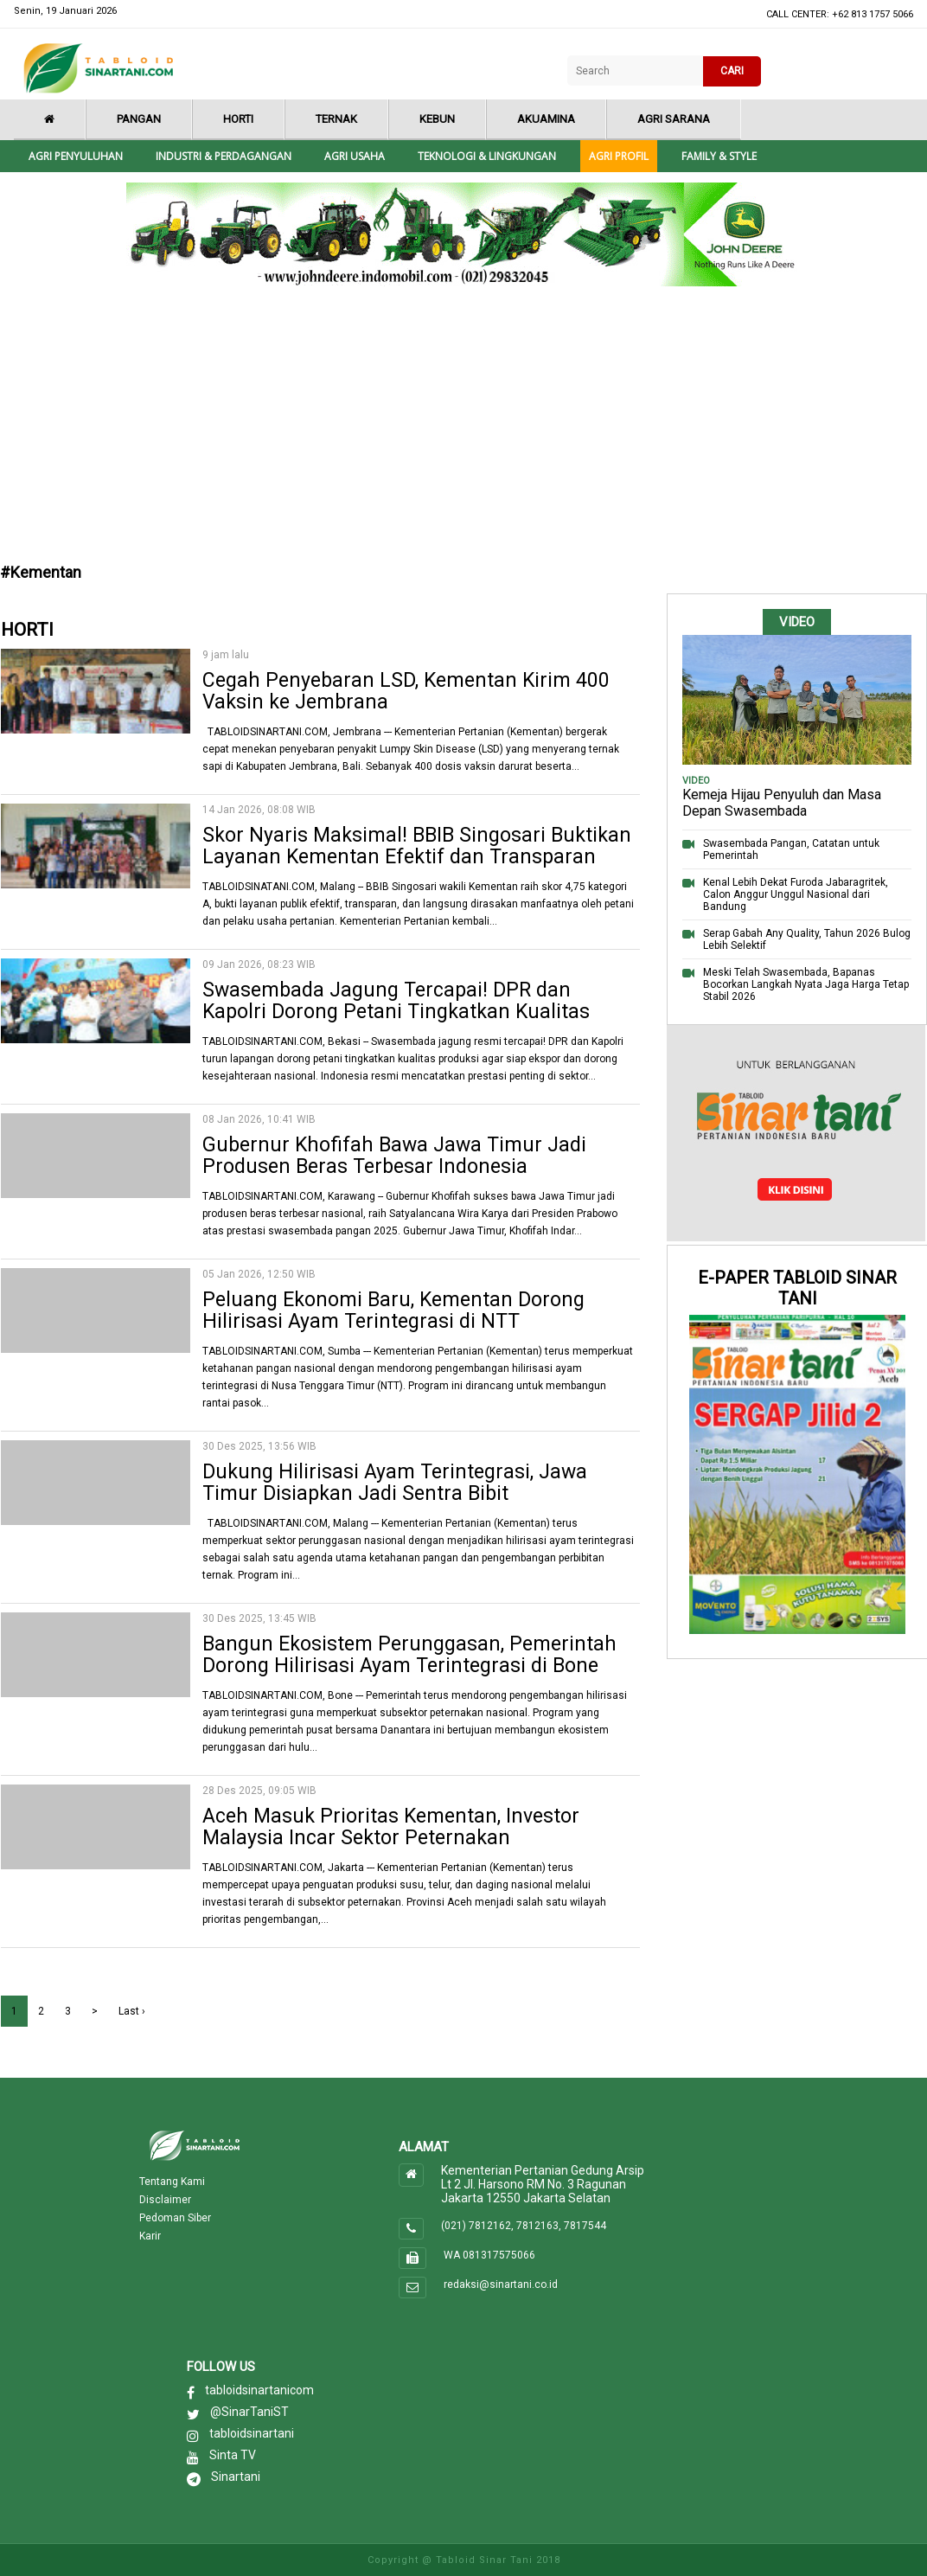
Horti (238, 118)
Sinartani (235, 2476)
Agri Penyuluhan (76, 156)
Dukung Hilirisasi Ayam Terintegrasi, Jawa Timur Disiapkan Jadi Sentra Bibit (394, 1482)
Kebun (437, 118)
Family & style (719, 156)
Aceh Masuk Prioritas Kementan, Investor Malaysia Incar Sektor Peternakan (390, 1826)
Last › (131, 2011)
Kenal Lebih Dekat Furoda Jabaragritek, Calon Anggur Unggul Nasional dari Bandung (795, 894)
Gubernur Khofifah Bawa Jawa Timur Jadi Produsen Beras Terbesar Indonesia (394, 1155)
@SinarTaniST (249, 2412)
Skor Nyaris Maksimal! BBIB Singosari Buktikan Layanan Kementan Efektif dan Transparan (416, 845)
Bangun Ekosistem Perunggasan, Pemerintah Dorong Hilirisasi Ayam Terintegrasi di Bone (409, 1654)
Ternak (336, 118)
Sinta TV (232, 2455)
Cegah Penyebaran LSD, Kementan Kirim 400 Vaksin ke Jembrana (406, 691)
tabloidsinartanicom (259, 2390)
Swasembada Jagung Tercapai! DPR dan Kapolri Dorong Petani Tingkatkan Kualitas (396, 1000)
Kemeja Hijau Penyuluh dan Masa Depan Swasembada (781, 802)
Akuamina (546, 118)
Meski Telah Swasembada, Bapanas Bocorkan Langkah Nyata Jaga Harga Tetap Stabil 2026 (806, 984)
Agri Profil (619, 156)
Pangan (139, 118)
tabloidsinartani (251, 2433)
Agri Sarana (673, 118)
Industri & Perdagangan (223, 156)
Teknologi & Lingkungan (487, 156)
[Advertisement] (464, 429)
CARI (732, 71)
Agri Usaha (354, 156)
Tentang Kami (172, 2182)
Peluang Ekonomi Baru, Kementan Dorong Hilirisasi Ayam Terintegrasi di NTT (393, 1310)
